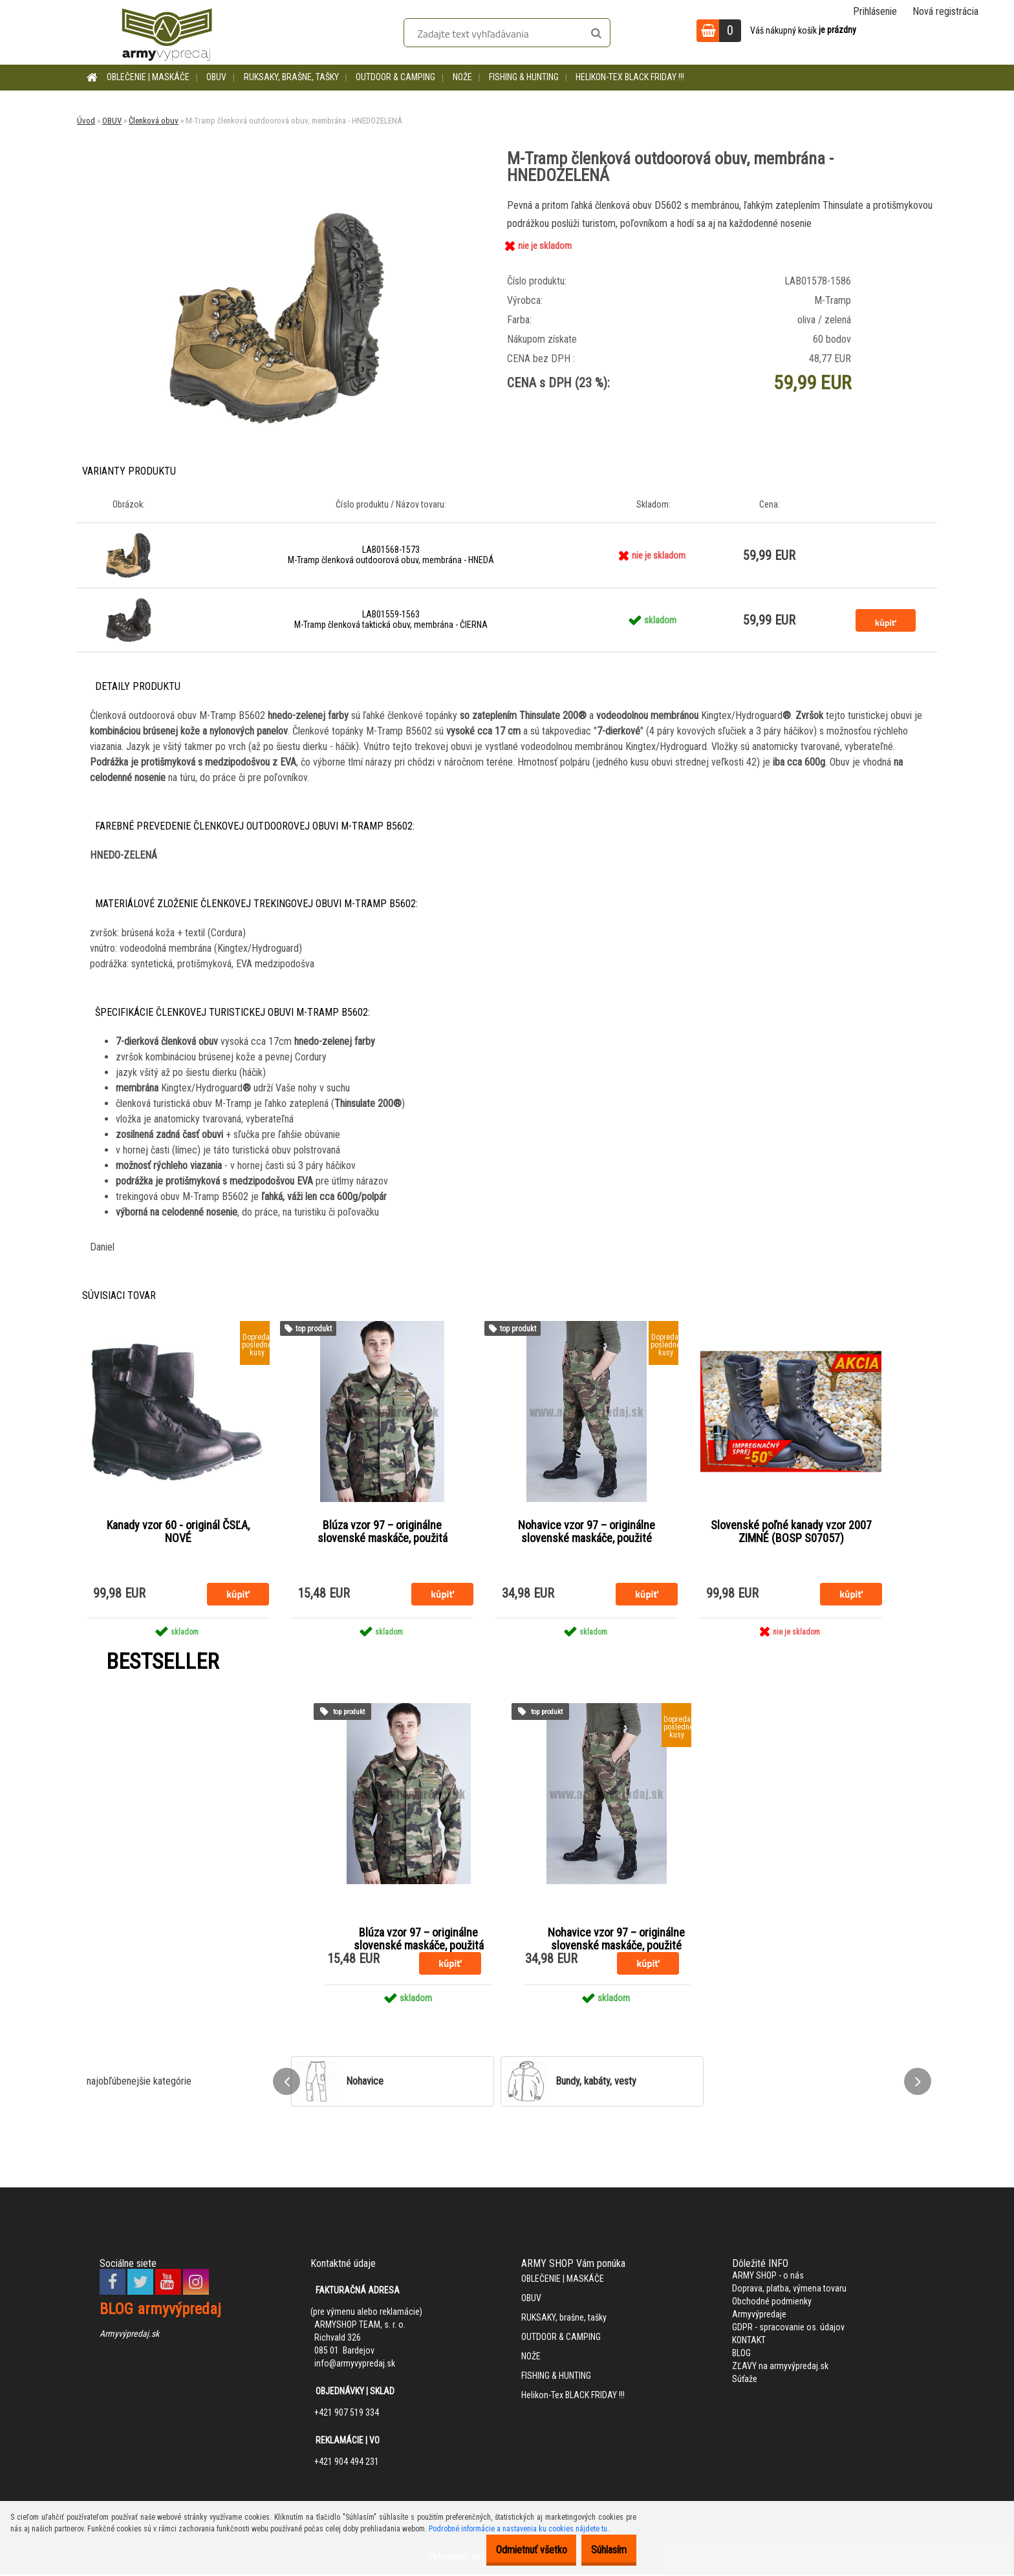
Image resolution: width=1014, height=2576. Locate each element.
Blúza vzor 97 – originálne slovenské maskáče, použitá (383, 1532)
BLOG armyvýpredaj (160, 2310)
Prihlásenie (875, 11)
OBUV (216, 77)
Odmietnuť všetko (511, 2550)
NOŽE (462, 77)
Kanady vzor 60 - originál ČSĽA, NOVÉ (178, 1532)
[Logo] (167, 32)
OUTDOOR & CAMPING (395, 77)
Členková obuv (153, 120)
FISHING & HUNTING (524, 77)
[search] (596, 33)
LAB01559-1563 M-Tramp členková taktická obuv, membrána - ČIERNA (391, 619)
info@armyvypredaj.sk (354, 2364)
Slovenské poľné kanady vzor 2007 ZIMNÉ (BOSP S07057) (791, 1532)
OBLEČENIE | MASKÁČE (148, 77)
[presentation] (286, 2082)
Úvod (86, 120)
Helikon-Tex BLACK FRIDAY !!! (630, 77)
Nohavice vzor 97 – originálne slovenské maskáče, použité (586, 1532)
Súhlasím (602, 2550)
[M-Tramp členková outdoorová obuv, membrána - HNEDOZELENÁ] (276, 201)
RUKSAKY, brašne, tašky (291, 77)
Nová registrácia (945, 11)
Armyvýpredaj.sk (129, 2334)
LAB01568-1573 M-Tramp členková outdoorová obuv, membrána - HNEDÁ (391, 554)
